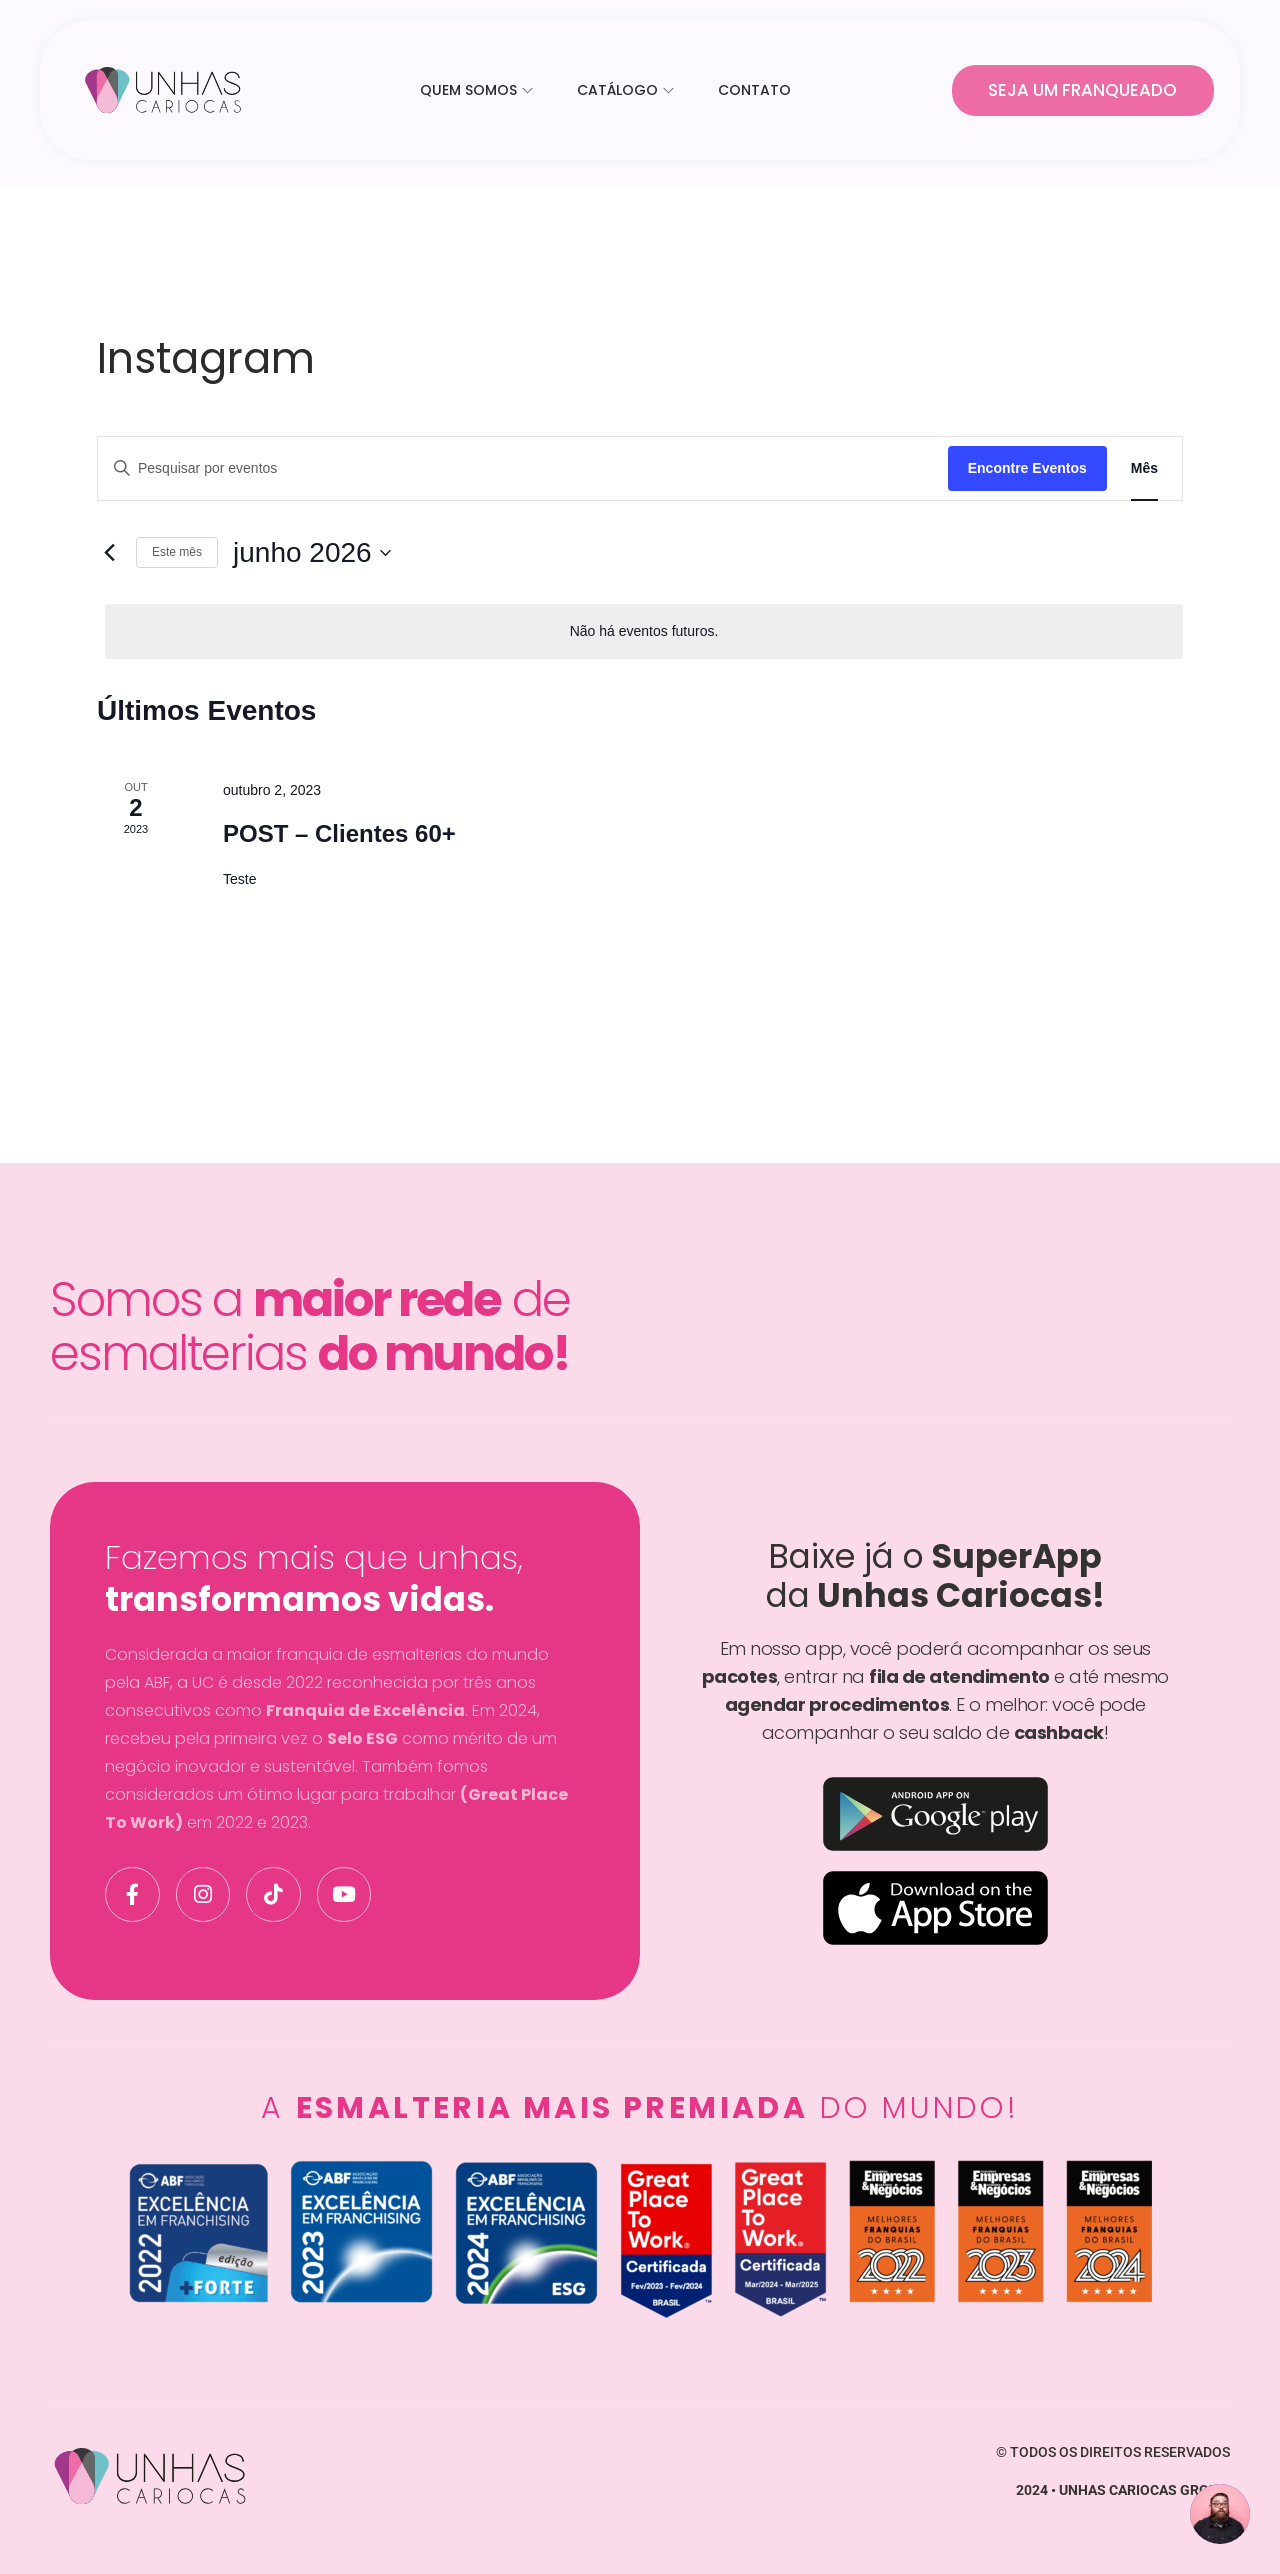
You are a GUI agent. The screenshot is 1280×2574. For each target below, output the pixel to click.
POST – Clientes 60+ (339, 833)
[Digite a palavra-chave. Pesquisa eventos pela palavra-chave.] (523, 468)
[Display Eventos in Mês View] (1144, 468)
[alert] (644, 631)
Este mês (177, 552)
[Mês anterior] (109, 553)
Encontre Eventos (1027, 468)
